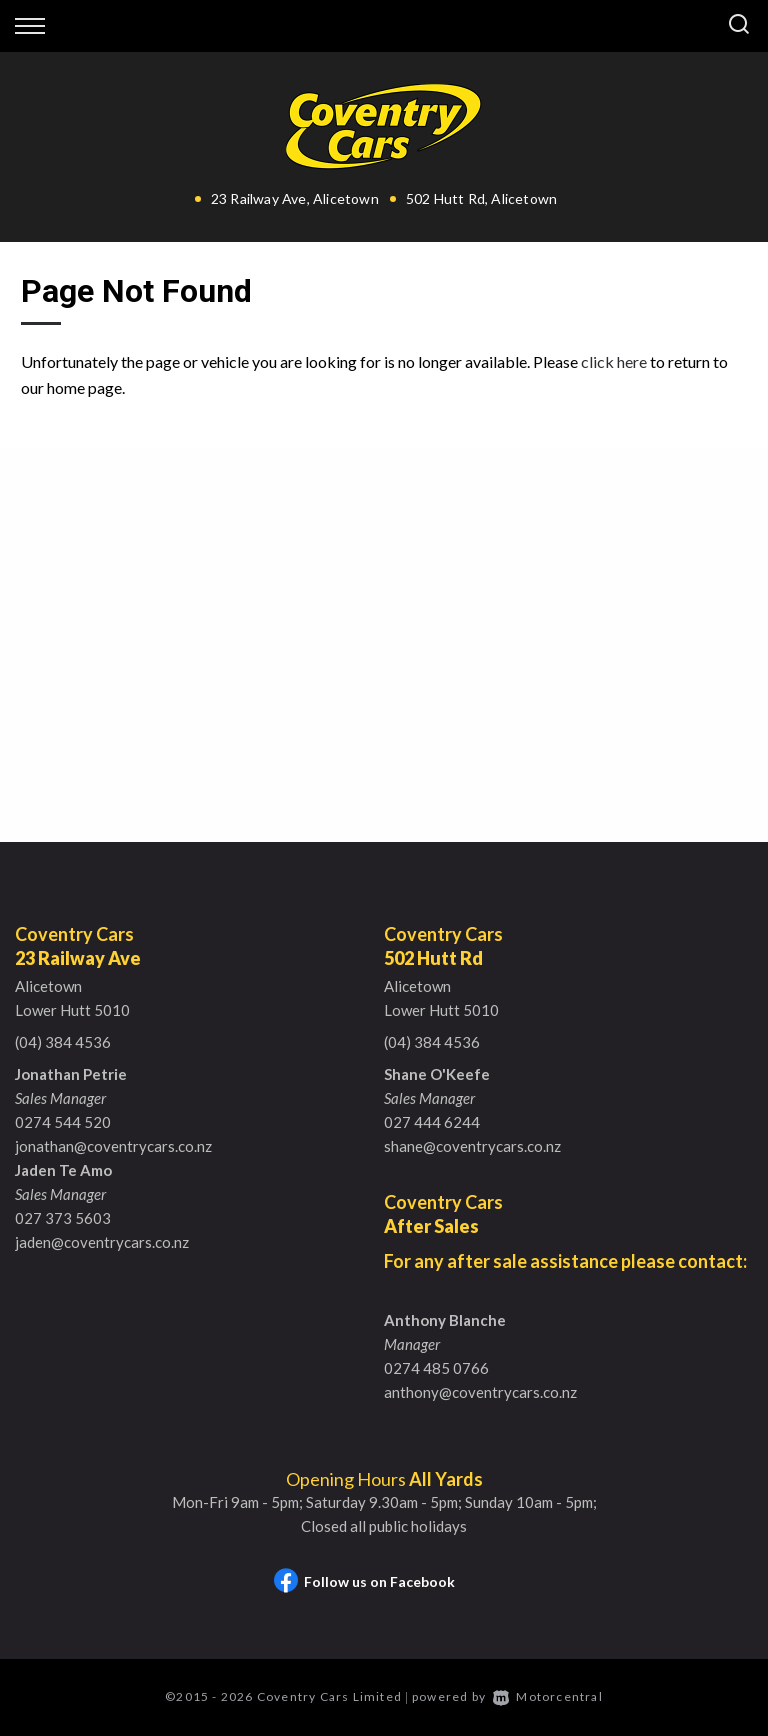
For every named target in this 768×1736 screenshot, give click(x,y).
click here (614, 361)
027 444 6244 (432, 1122)
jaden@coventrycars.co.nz (102, 1242)
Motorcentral (548, 1696)
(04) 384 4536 (63, 1042)
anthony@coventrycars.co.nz (480, 1392)
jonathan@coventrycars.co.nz (113, 1146)
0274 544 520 (63, 1122)
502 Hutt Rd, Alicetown (481, 198)
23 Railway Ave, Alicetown (295, 198)
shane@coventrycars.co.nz (472, 1146)
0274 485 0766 (436, 1368)
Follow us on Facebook (364, 1581)
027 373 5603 (63, 1218)
